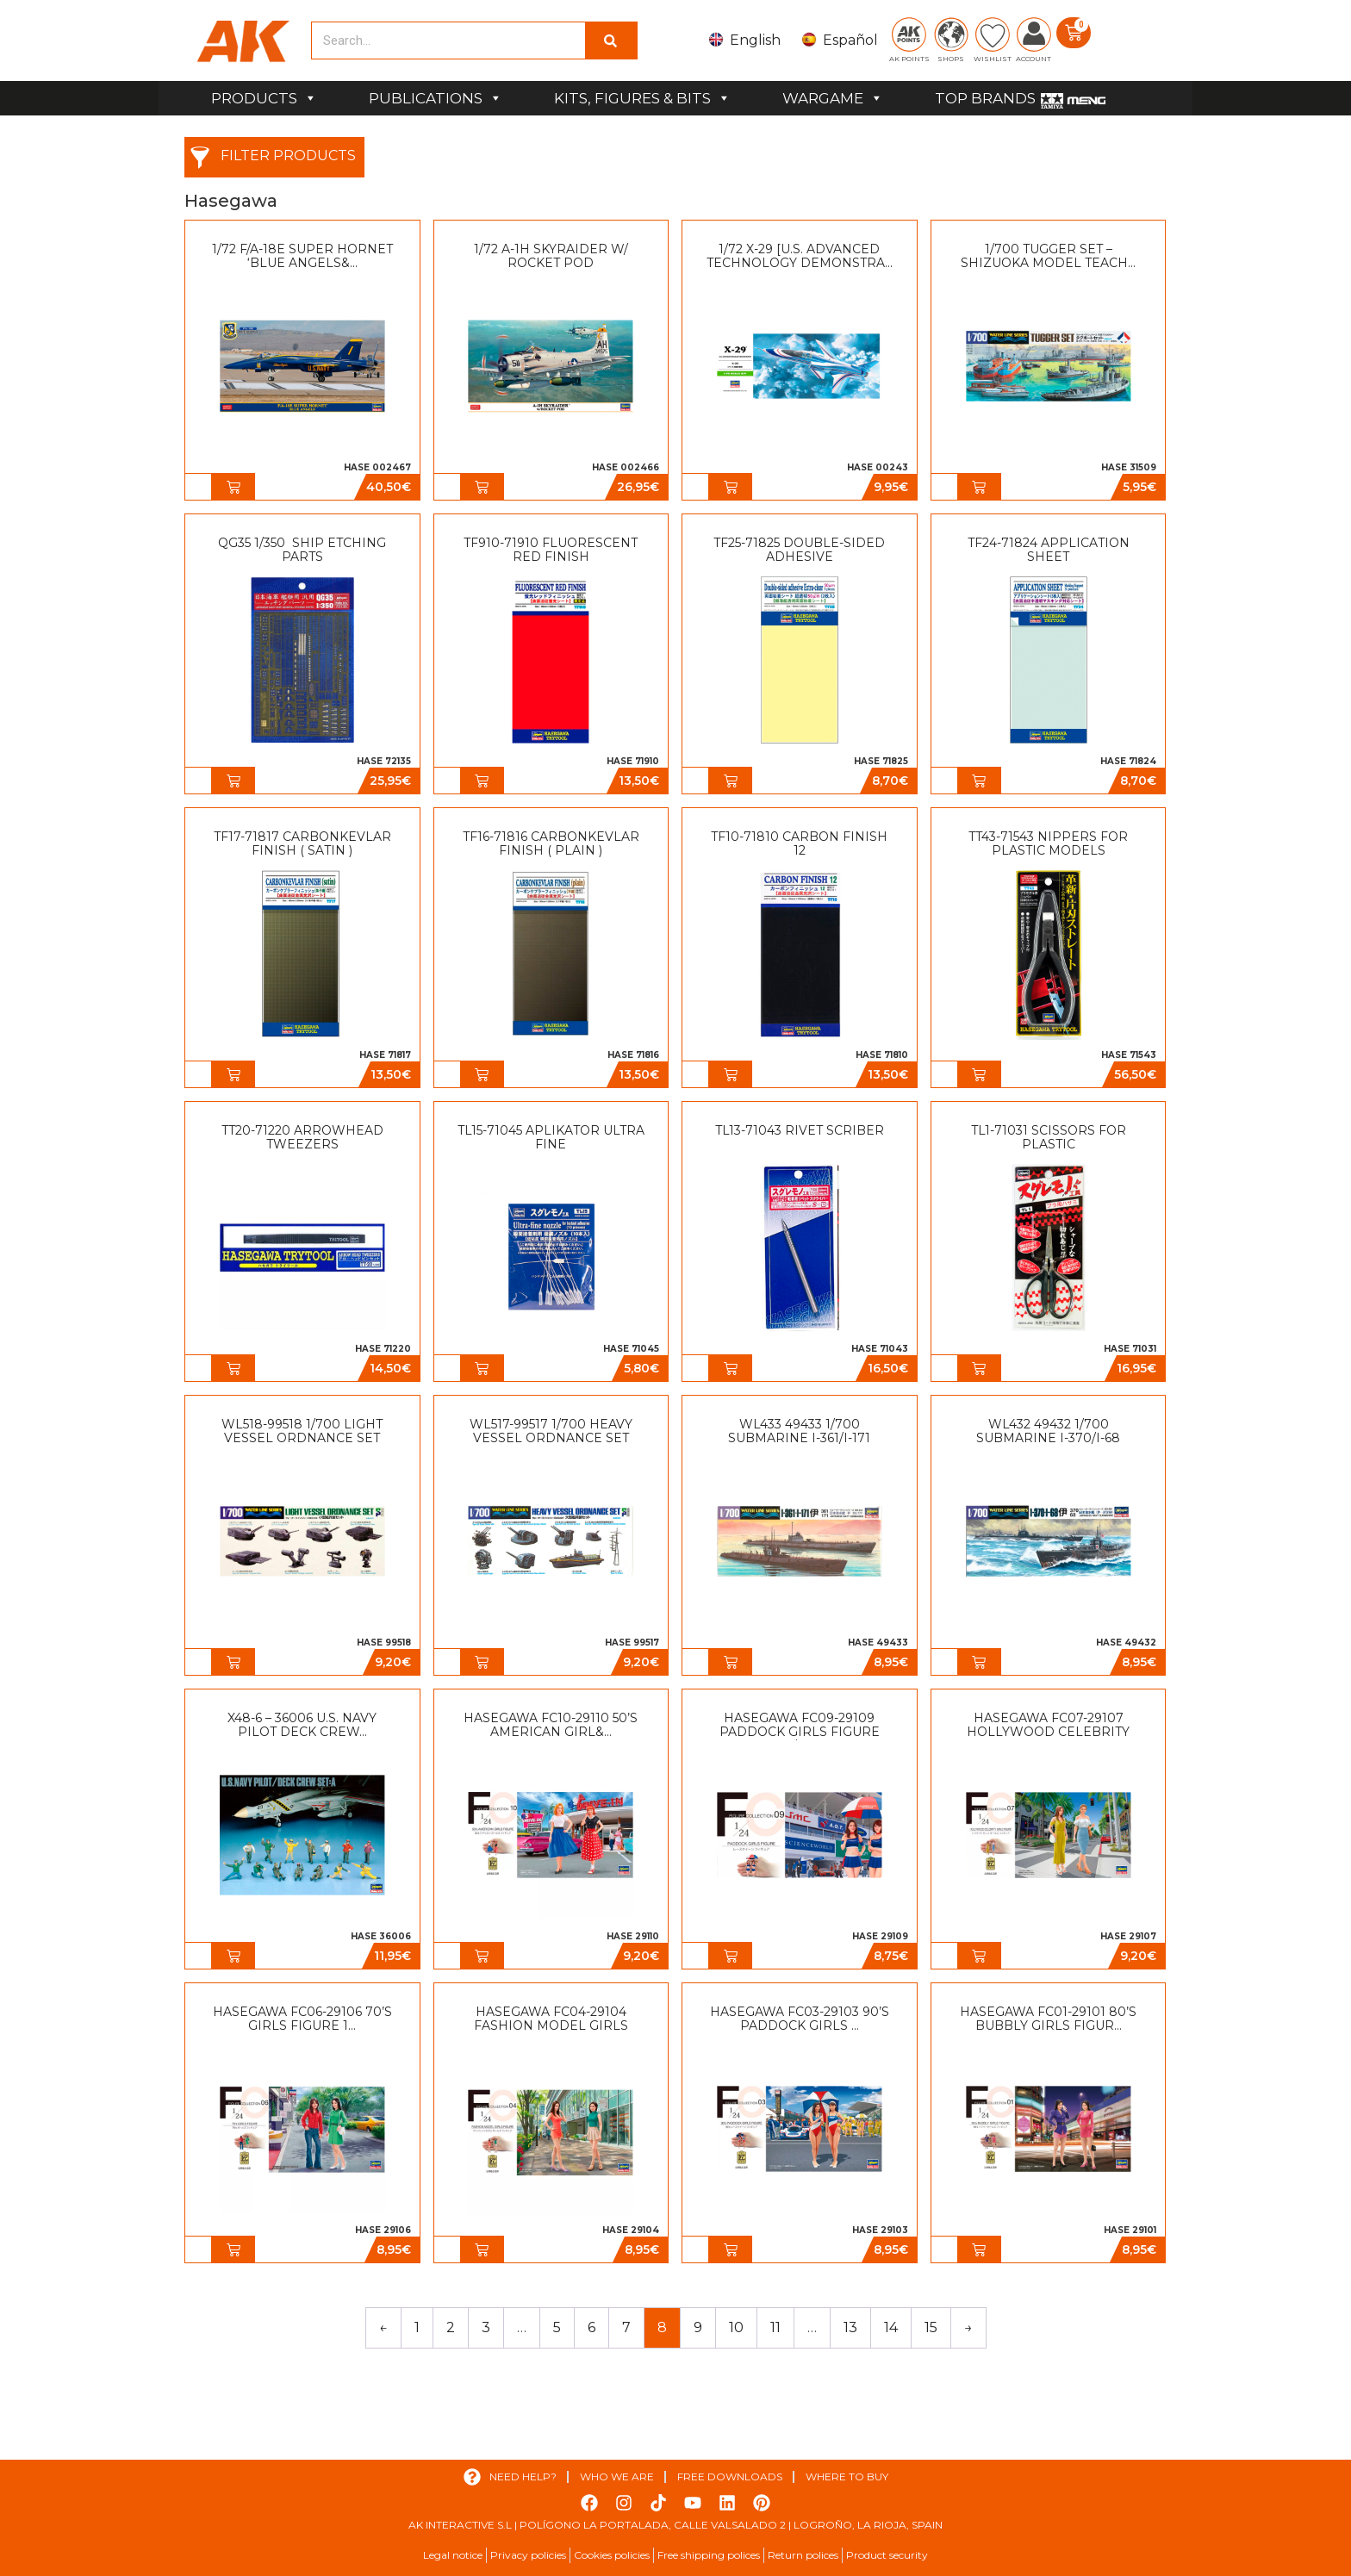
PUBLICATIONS (435, 98)
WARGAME (832, 98)
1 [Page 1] (417, 2327)
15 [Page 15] (931, 2327)
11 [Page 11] (775, 2327)
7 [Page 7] (626, 2327)
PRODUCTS (264, 98)
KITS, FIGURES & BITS (642, 98)
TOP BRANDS (985, 98)
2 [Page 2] (450, 2327)
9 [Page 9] (698, 2327)
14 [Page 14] (891, 2327)
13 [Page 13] (850, 2327)
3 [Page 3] (486, 2327)
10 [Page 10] (736, 2327)
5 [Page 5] (557, 2327)
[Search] (611, 40)
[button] (233, 486)
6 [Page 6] (591, 2327)
